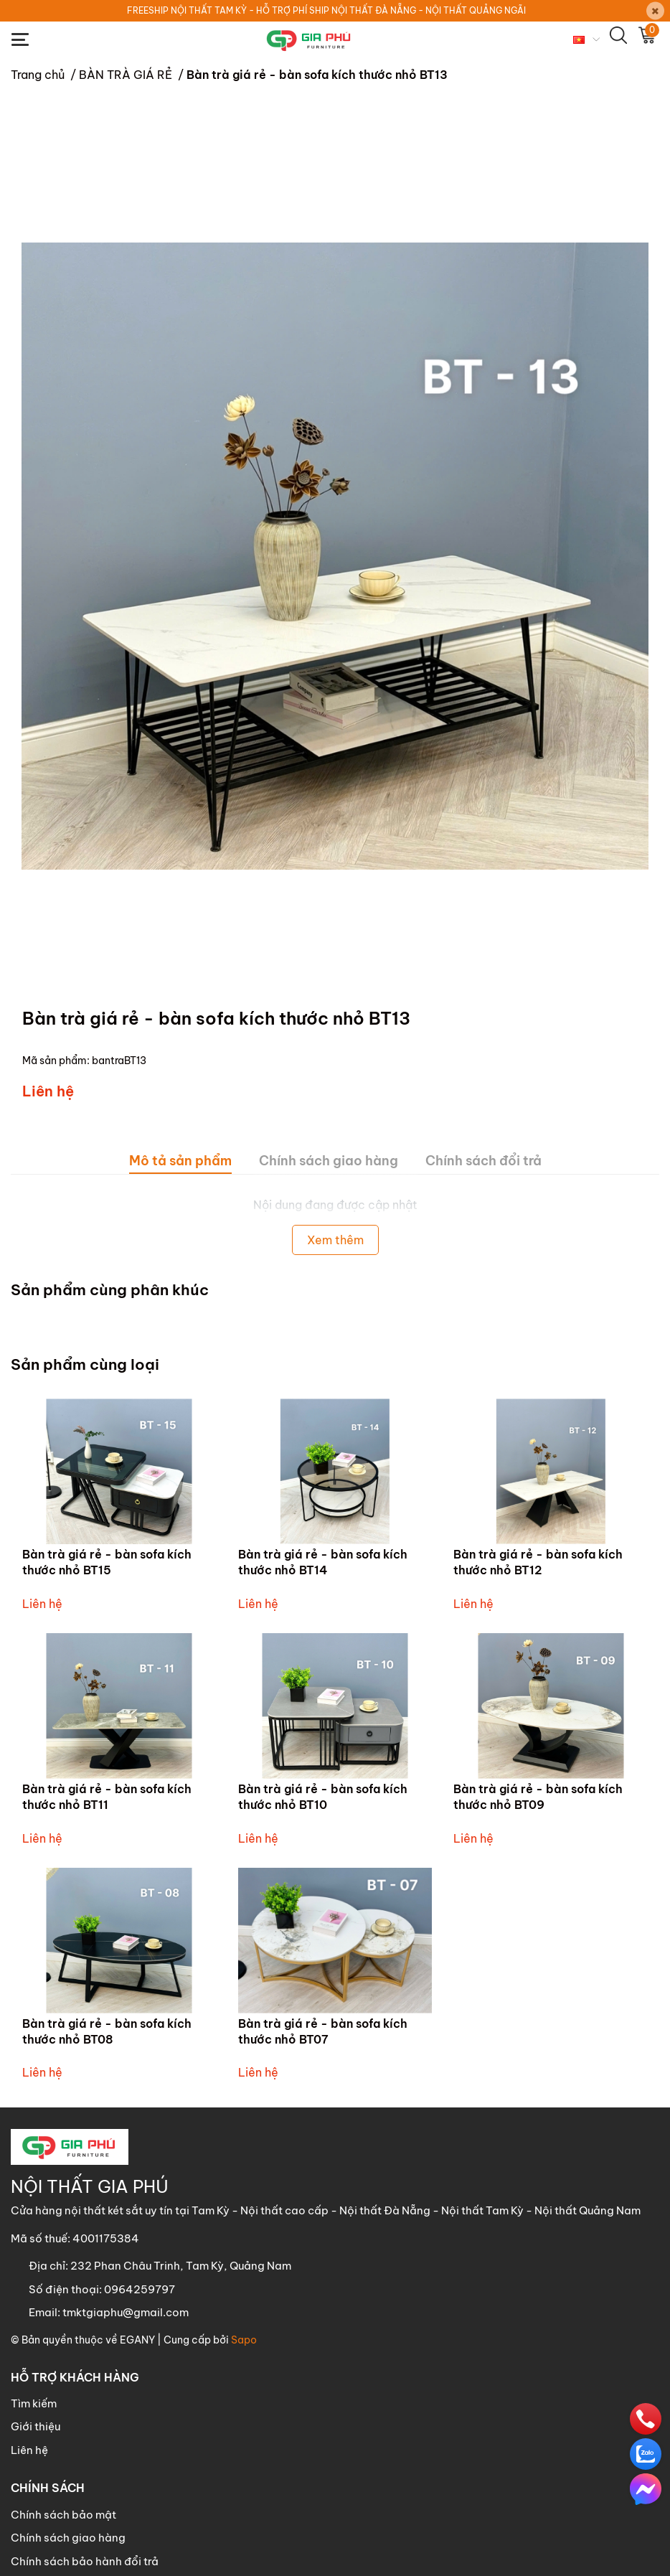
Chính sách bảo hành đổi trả (85, 2561)
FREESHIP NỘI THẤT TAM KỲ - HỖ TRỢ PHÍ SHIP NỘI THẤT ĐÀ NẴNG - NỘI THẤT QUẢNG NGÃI (326, 10)
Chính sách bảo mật (63, 2514)
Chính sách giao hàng (68, 2537)
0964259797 (139, 2289)
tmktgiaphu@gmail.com (125, 2312)
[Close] (655, 11)
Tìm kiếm (34, 2403)
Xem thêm (335, 1240)
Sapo (244, 2339)
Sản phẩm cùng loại (85, 1364)
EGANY (137, 2339)
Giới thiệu (35, 2426)
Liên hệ (29, 2450)
